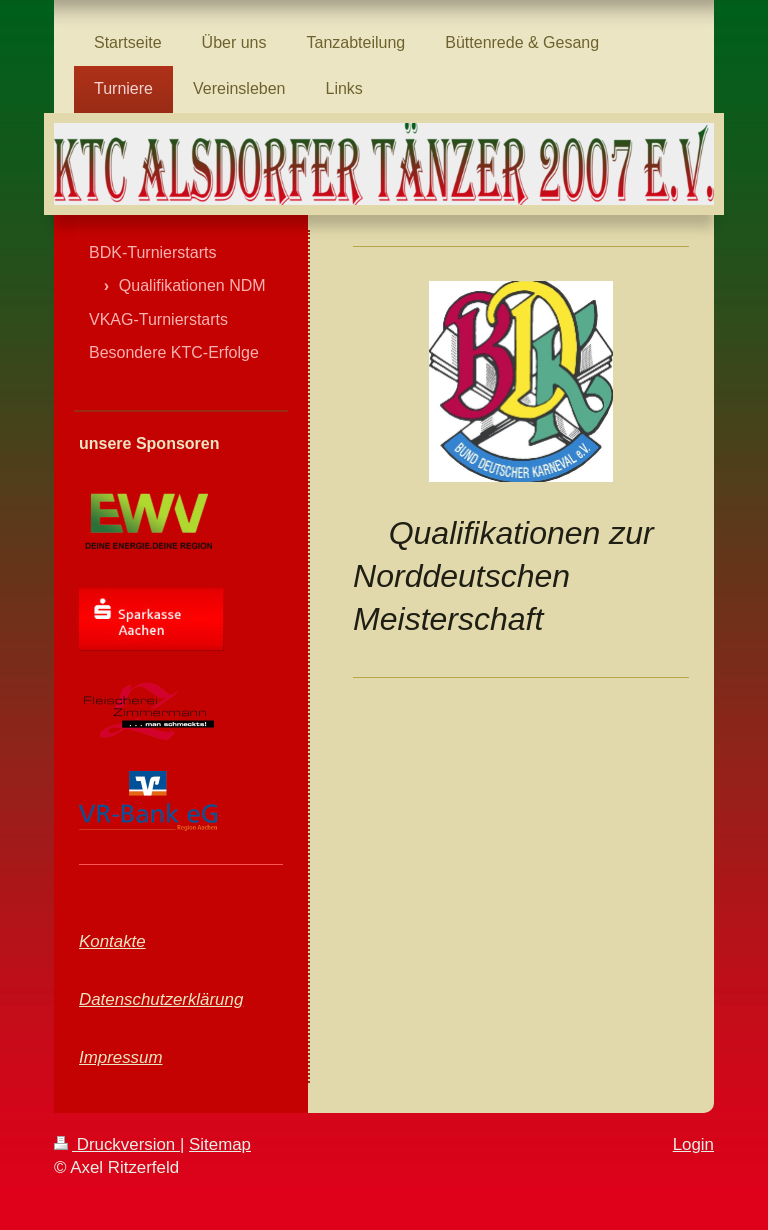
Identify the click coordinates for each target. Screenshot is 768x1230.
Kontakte (112, 941)
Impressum (121, 1057)
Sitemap (220, 1144)
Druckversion (117, 1144)
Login (693, 1144)
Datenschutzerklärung (161, 999)
